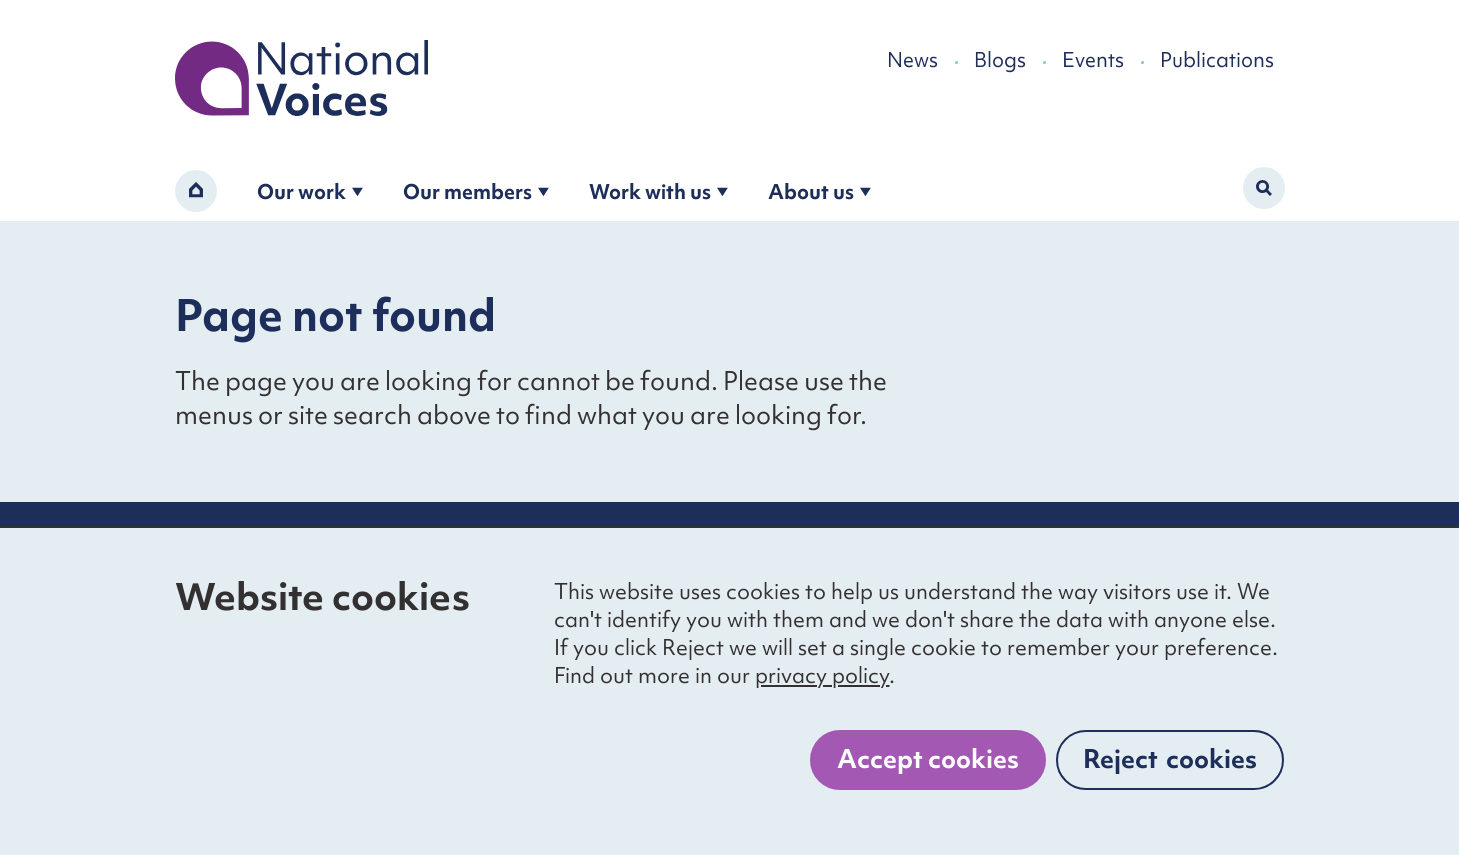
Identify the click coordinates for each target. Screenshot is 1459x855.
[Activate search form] (1264, 188)
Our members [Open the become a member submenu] (476, 191)
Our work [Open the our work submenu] (310, 191)
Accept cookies (928, 759)
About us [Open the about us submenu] (819, 191)
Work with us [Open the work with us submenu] (658, 191)
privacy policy (822, 675)
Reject (1170, 759)
